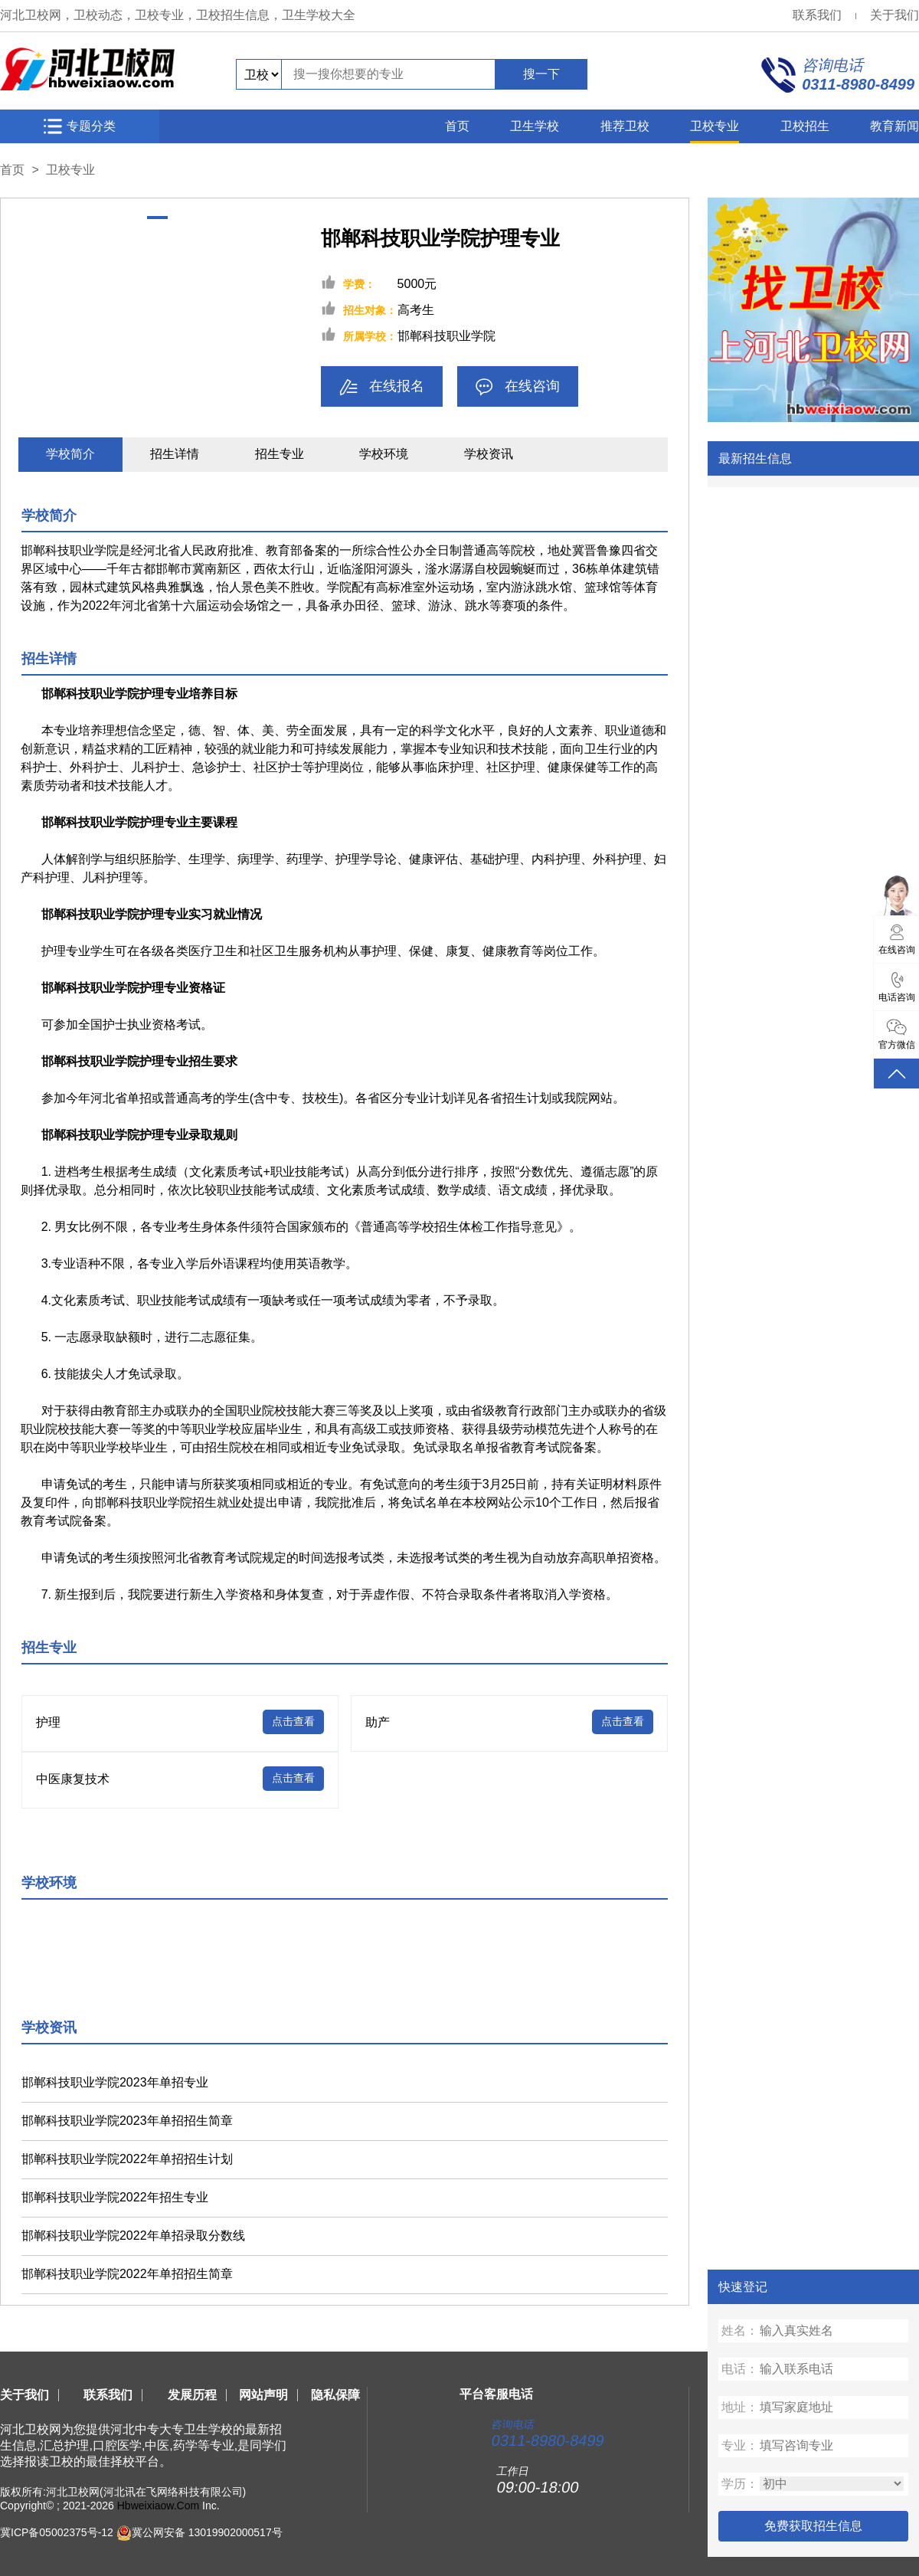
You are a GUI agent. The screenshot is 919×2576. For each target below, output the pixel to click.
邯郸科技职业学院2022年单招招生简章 (127, 2273)
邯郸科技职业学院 (446, 335)
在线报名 (381, 387)
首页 (457, 126)
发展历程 (192, 2394)
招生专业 (279, 453)
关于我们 (894, 14)
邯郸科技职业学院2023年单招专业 (114, 2082)
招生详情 (174, 453)
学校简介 (70, 453)
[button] (157, 217)
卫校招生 (804, 126)
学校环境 (383, 453)
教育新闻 (894, 126)
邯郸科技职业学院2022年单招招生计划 (127, 2158)
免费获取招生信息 (813, 2525)
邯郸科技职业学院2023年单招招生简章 (127, 2120)
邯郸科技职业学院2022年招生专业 (114, 2197)
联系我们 (817, 14)
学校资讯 (488, 453)
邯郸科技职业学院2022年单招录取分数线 (133, 2235)
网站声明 (263, 2394)
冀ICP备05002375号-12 (56, 2531)
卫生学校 (534, 126)
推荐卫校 (624, 126)
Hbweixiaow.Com (158, 2505)
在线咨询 (518, 387)
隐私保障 (335, 2394)
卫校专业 (714, 126)
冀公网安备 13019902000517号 (207, 2531)
